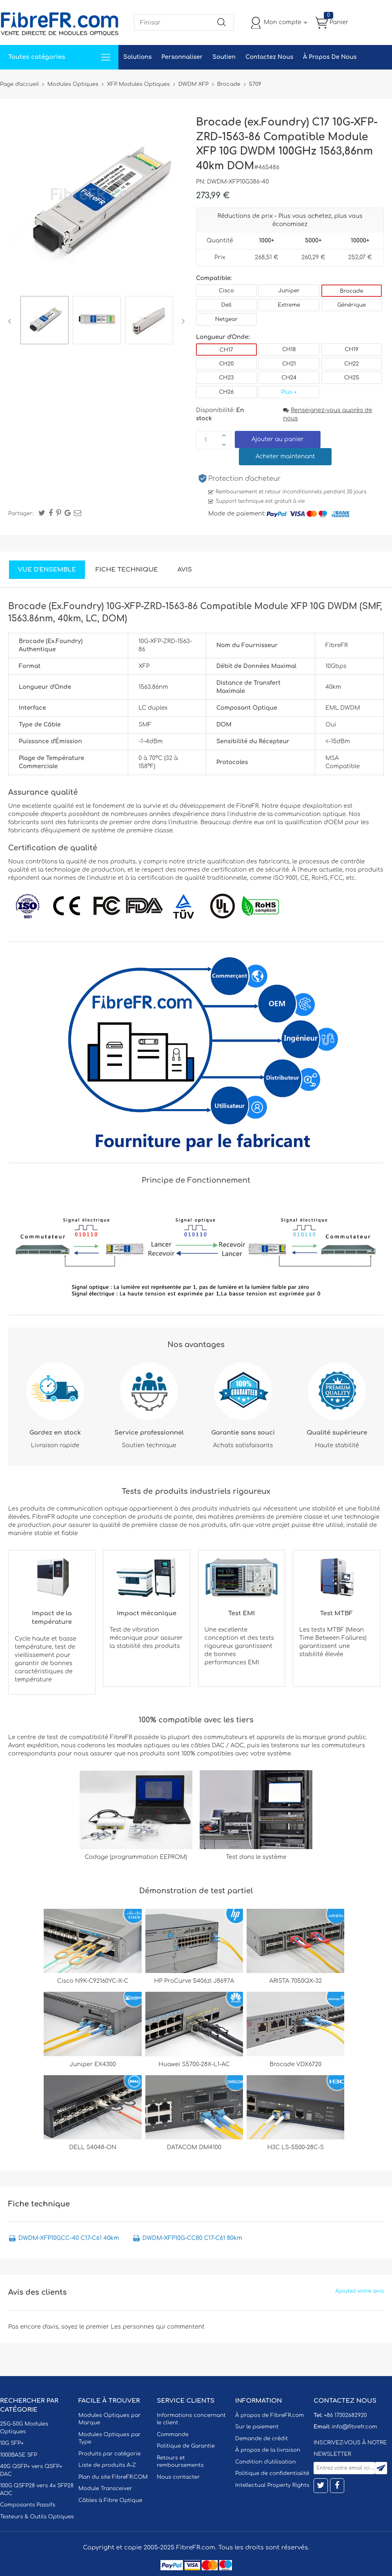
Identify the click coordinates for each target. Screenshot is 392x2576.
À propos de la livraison (267, 2450)
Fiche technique (127, 569)
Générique (351, 305)
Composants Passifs (27, 2505)
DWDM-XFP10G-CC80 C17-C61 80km (192, 2238)
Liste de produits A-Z (107, 2465)
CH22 (351, 364)
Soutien (224, 57)
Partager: (20, 513)
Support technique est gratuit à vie (260, 501)
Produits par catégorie (109, 2454)
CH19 (351, 349)
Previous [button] (11, 321)
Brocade (351, 291)
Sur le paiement (256, 2427)
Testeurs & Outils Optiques (37, 2517)
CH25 (351, 378)
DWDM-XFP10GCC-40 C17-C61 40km (68, 2238)
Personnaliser (182, 57)
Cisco (226, 291)
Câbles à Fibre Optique (110, 2500)
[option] (44, 321)
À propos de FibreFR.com (269, 2415)
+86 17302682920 (345, 2415)
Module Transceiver (105, 2488)
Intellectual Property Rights (272, 2485)
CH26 (226, 392)
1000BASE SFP (18, 2455)
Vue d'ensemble (47, 569)
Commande (173, 2434)
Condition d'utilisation (265, 2462)
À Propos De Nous (329, 57)
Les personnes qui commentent (158, 2327)
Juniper (288, 291)
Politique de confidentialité (272, 2473)
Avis (185, 569)
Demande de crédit (261, 2438)
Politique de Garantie (186, 2446)
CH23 (226, 378)
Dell (226, 305)
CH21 (289, 364)
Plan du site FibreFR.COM (113, 2477)
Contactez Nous (269, 57)
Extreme (289, 305)
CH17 (226, 350)
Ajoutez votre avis (359, 2291)
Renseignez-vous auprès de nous (327, 414)
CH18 (289, 349)
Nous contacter (178, 2477)
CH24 (288, 378)
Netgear (226, 319)
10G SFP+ (12, 2443)
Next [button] (181, 321)
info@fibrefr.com (354, 2427)
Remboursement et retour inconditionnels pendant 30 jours (291, 492)
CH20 (226, 364)
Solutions (137, 57)
